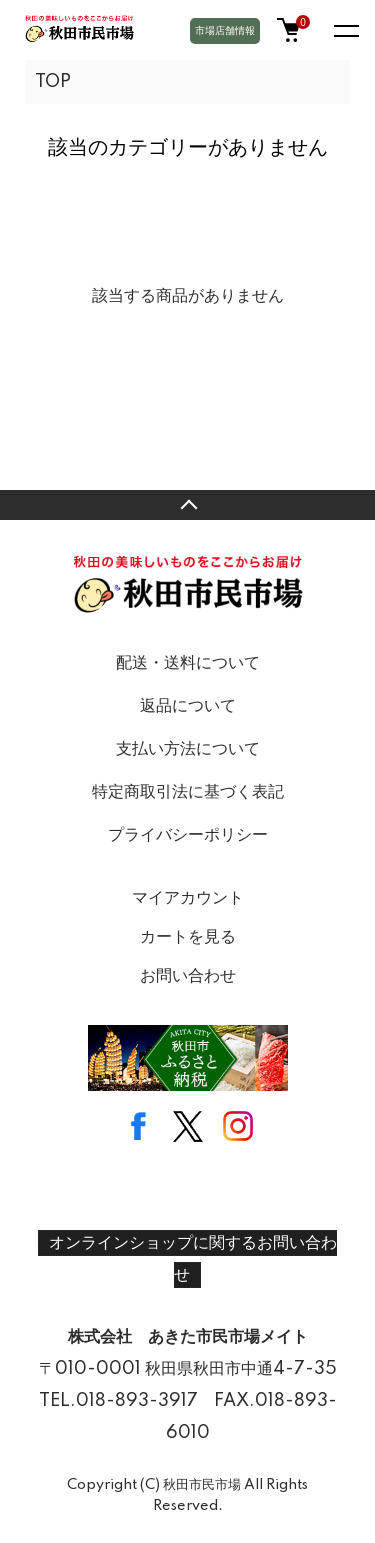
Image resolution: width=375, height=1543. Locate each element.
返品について (188, 706)
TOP (53, 82)
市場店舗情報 (225, 31)
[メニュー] (345, 30)
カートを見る (188, 936)
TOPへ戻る (187, 505)
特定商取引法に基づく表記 (188, 792)
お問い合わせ (188, 976)
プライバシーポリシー (188, 835)
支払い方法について (188, 749)
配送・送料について (188, 663)
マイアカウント (188, 898)
